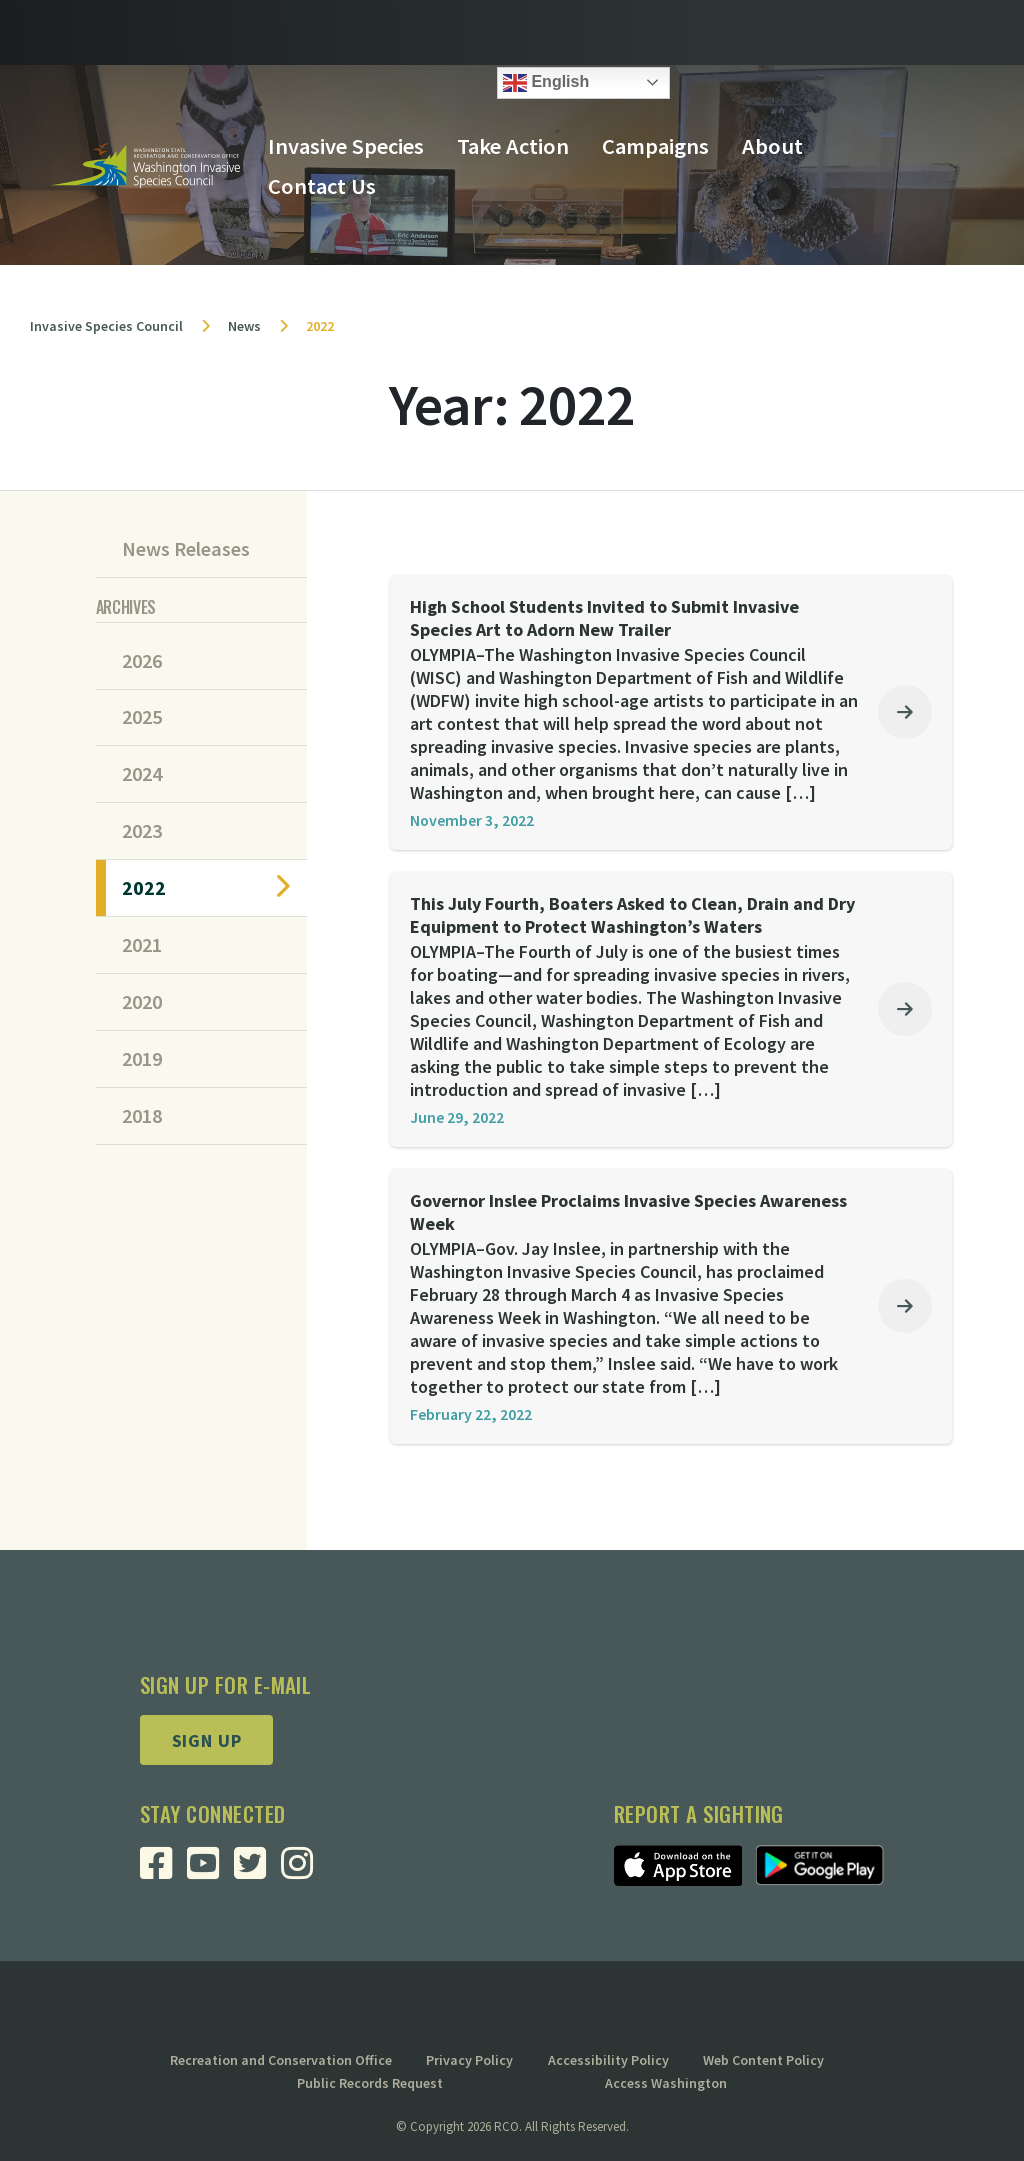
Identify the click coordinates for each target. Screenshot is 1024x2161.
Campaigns (655, 146)
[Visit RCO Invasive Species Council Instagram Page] (304, 1870)
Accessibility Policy (608, 2060)
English (546, 83)
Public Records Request (370, 2083)
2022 (144, 888)
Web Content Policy (763, 2060)
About (772, 146)
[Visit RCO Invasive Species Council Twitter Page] (257, 1870)
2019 (142, 1059)
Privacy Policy (469, 2060)
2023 (142, 831)
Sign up (207, 1740)
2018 (142, 1116)
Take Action (513, 146)
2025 (142, 717)
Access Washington (666, 2083)
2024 (142, 774)
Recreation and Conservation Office (281, 2060)
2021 (142, 945)
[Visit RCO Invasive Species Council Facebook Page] (163, 1870)
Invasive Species (346, 146)
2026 (142, 661)
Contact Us (322, 186)
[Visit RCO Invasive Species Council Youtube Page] (210, 1870)
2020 (142, 1002)
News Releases (186, 549)
